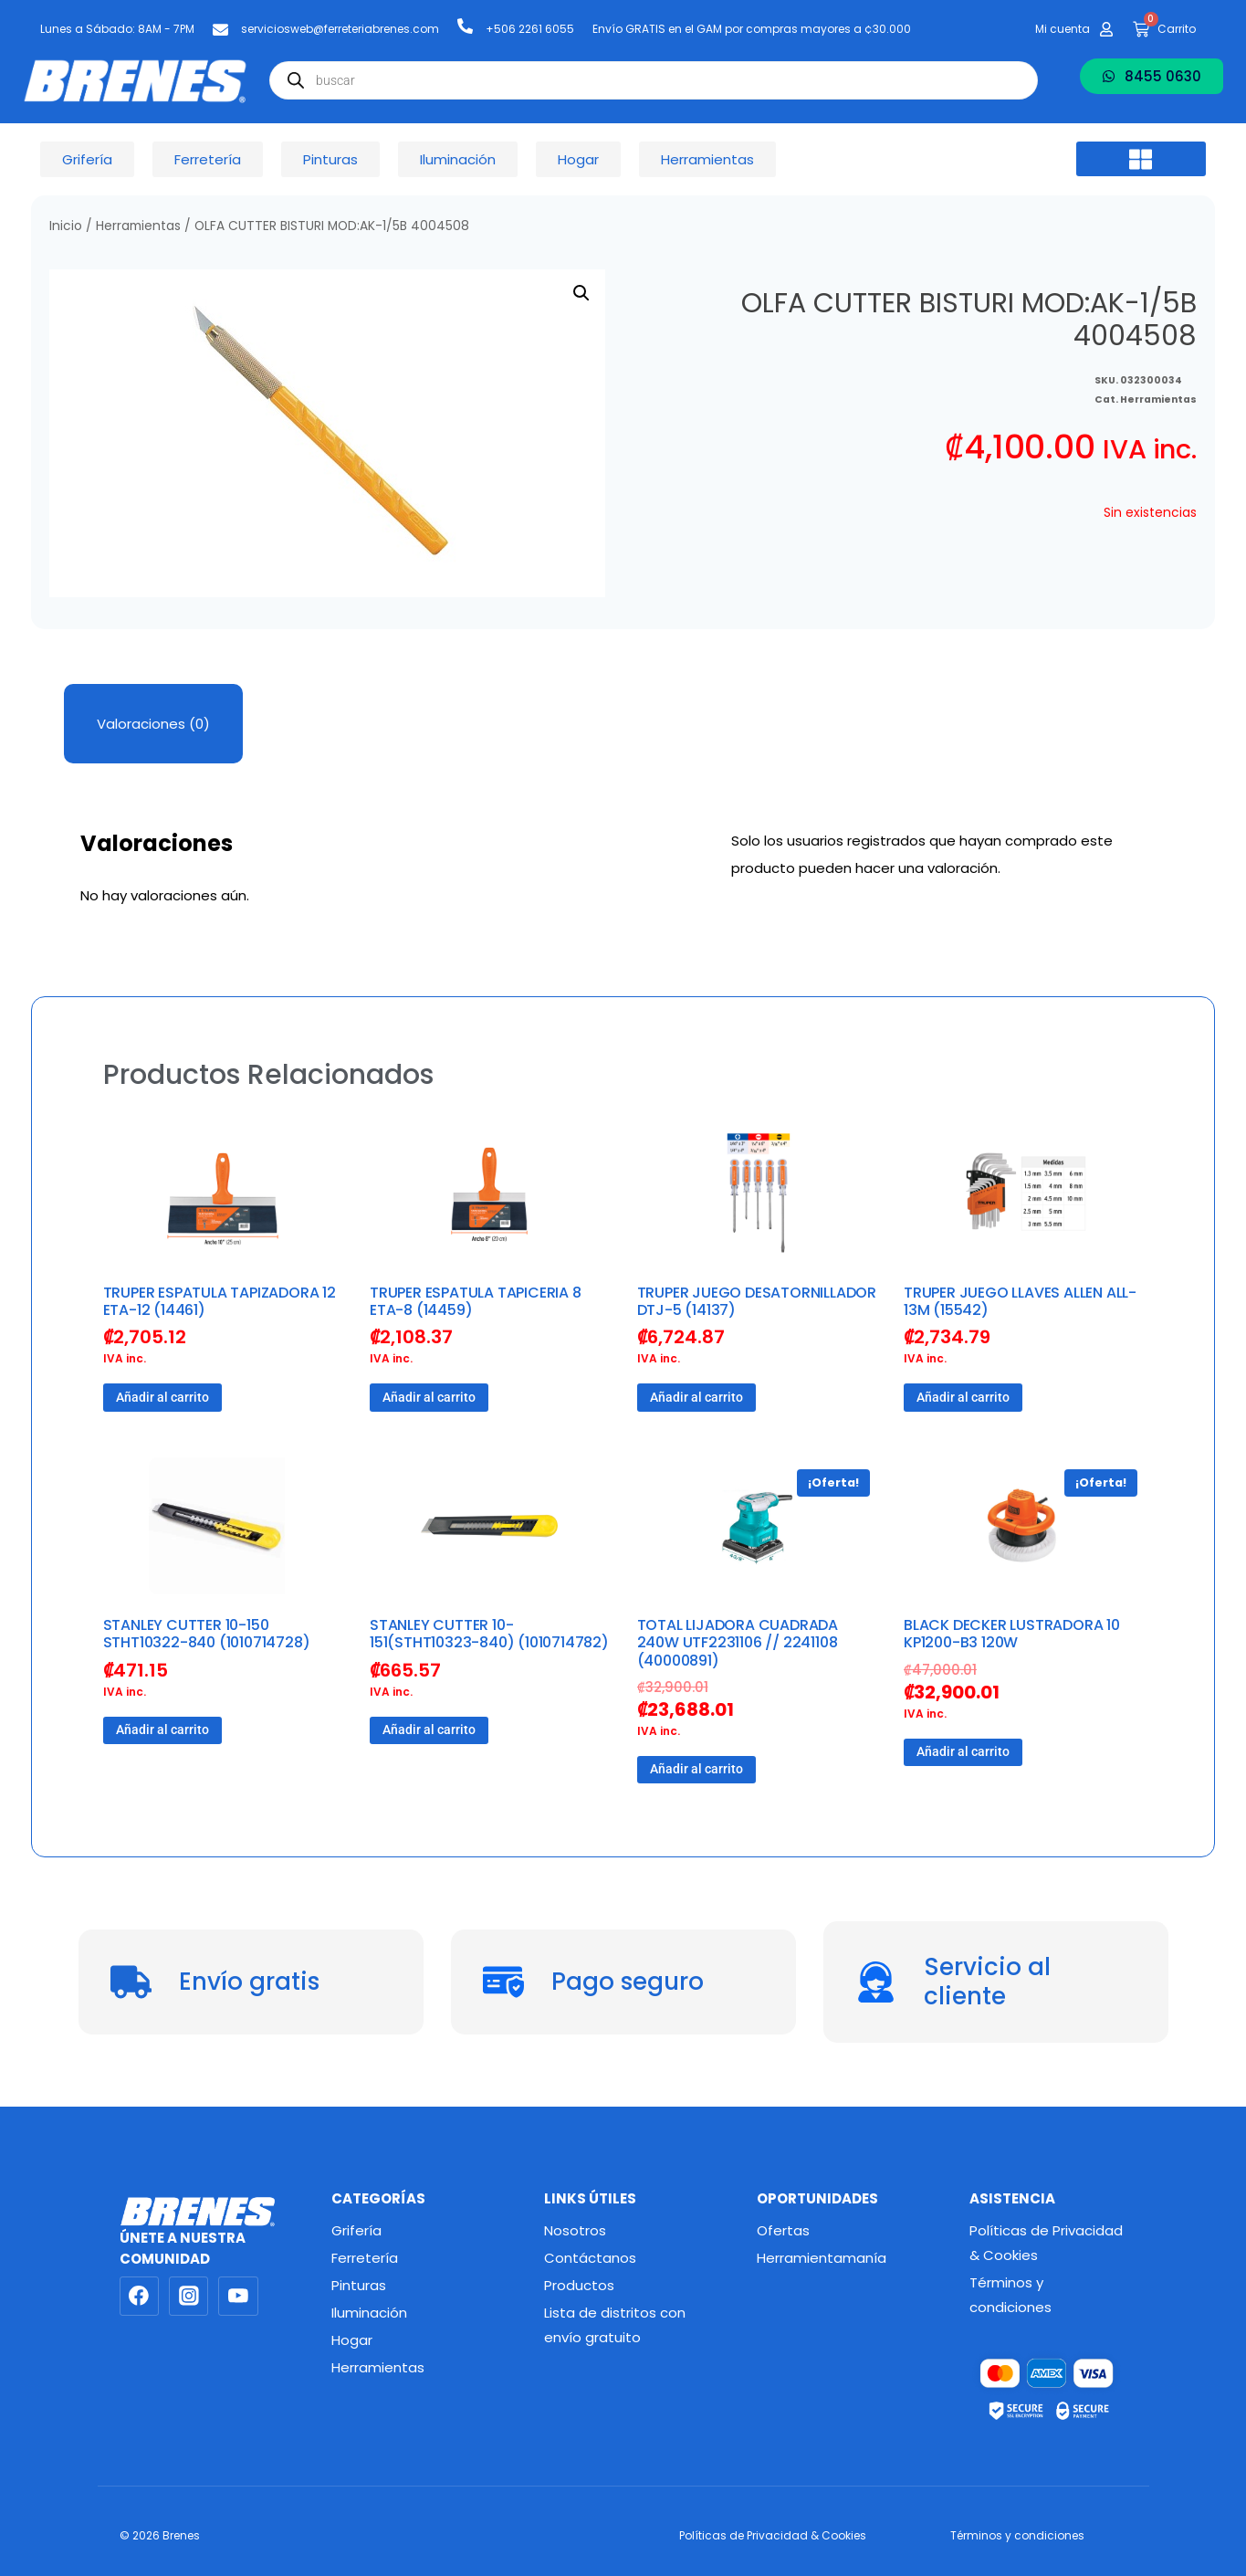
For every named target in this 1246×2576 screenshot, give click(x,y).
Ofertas (783, 2230)
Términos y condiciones (1010, 2295)
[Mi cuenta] (1106, 29)
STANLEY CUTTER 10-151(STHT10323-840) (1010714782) (489, 1633)
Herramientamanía (821, 2257)
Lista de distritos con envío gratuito (615, 2325)
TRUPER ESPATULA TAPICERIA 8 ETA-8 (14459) (475, 1301)
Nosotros (575, 2230)
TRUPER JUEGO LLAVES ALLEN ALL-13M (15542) (1020, 1301)
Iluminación (369, 2312)
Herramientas (138, 226)
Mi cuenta (1062, 29)
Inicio (65, 226)
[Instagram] (189, 2296)
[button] (1141, 159)
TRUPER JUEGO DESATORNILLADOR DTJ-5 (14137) (756, 1301)
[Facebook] (140, 2296)
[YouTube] (238, 2296)
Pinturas (358, 2285)
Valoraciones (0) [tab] (153, 723)
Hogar (351, 2340)
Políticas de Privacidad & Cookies (1046, 2243)
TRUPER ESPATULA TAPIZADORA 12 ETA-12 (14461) (219, 1301)
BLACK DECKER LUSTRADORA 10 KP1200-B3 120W (1012, 1633)
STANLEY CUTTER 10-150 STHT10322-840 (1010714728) (206, 1633)
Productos (579, 2285)
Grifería (356, 2230)
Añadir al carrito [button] (162, 1397)
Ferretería (364, 2257)
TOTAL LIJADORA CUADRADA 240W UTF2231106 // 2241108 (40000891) (737, 1642)
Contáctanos (590, 2257)
